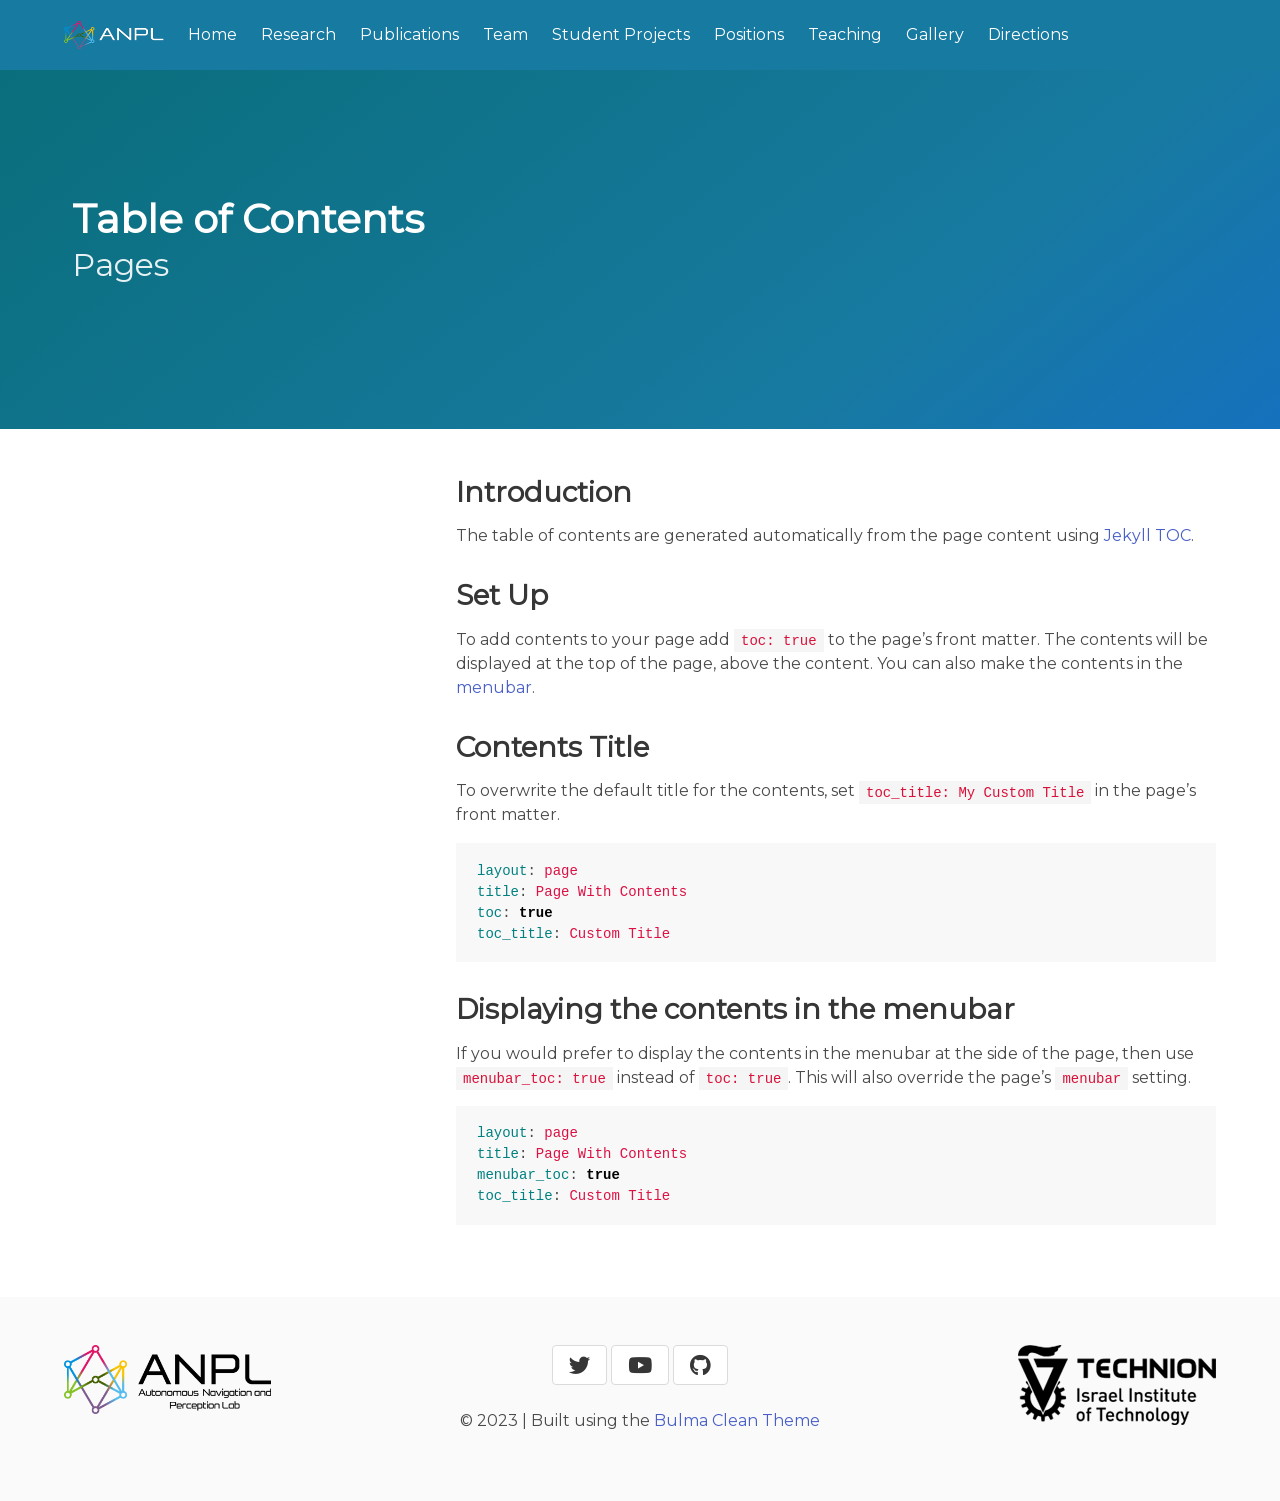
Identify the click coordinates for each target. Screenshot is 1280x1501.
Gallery (935, 34)
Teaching (845, 34)
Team (505, 34)
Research (298, 34)
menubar (494, 687)
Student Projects (621, 34)
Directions (1028, 34)
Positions (749, 34)
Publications (409, 34)
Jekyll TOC (1147, 535)
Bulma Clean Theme (737, 1420)
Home (212, 34)
